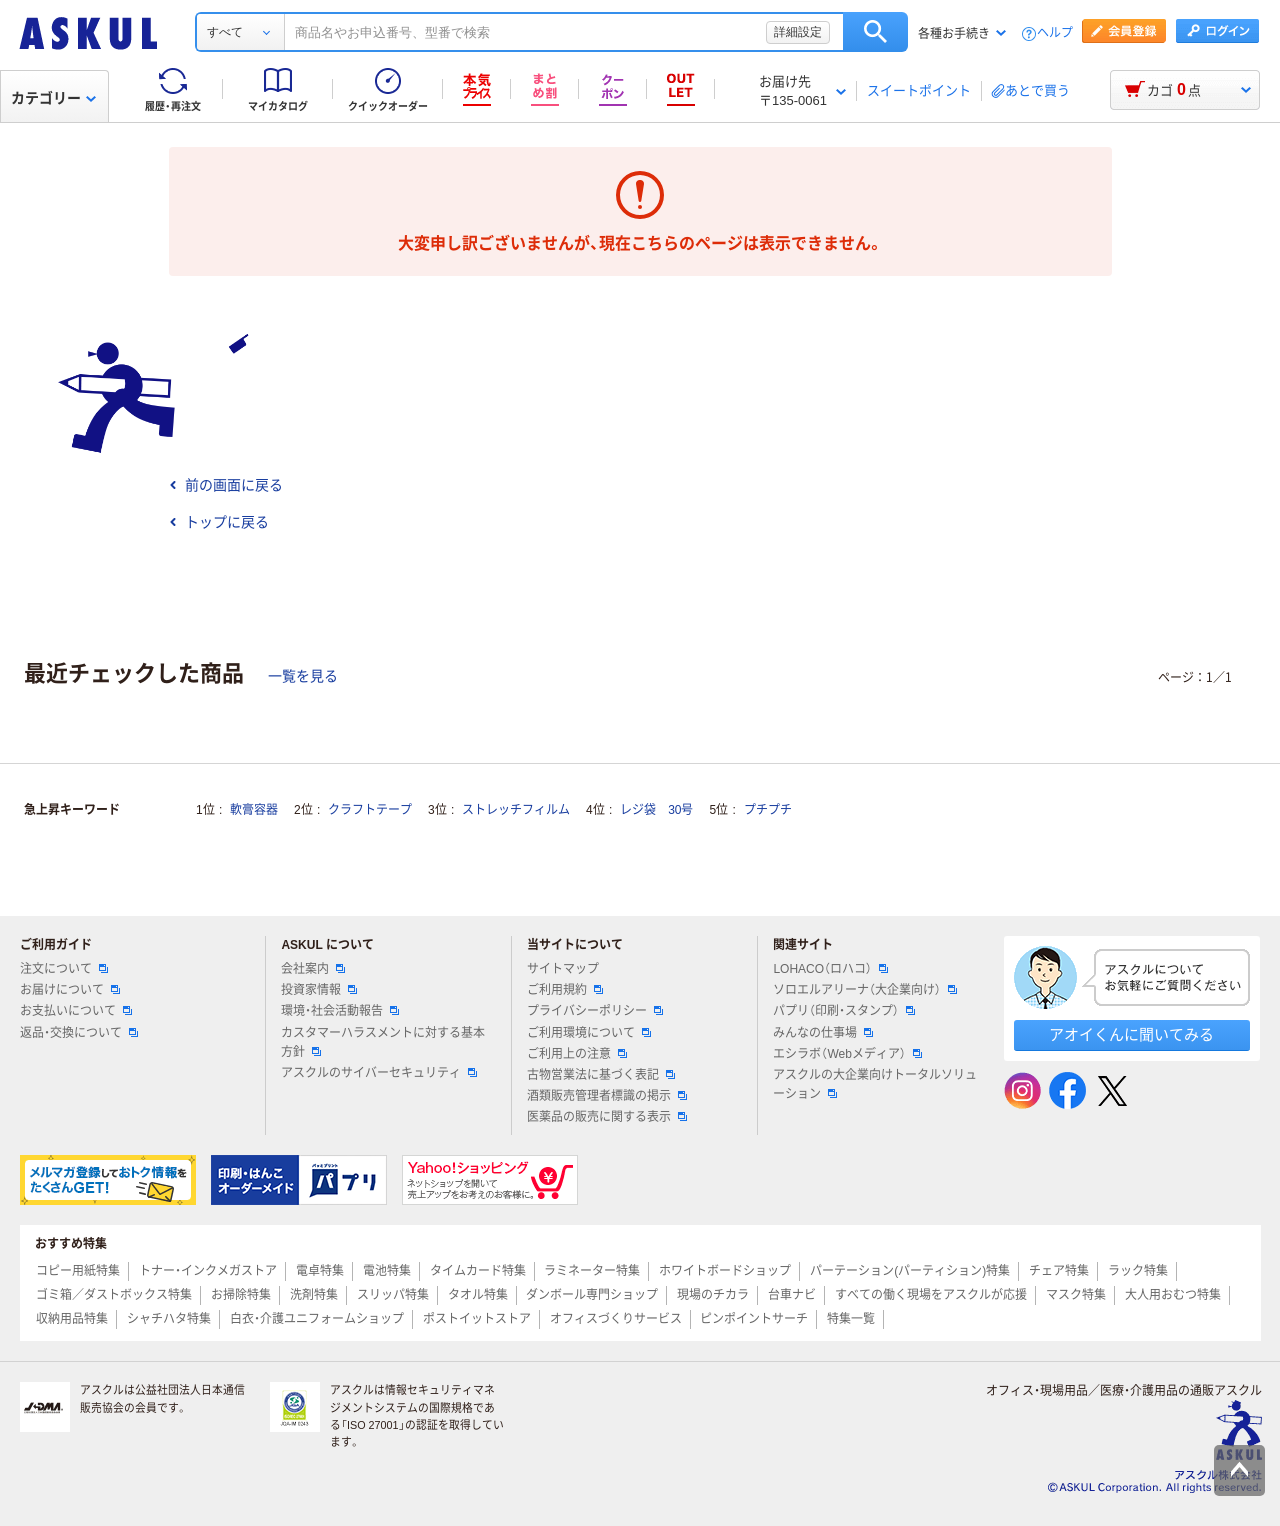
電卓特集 (320, 1271)
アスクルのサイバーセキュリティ (379, 1073)
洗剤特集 (314, 1295)
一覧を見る (303, 676)
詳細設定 (798, 32)
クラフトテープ (370, 810)
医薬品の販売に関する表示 (607, 1117)
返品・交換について (79, 1033)
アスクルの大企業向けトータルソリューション (875, 1084)
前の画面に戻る (226, 485)
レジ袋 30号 (656, 810)
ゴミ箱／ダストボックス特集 (114, 1295)
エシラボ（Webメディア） (847, 1054)
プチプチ (768, 810)
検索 (875, 32)
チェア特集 (1059, 1271)
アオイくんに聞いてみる (1131, 1034)
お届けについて (70, 990)
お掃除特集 (241, 1295)
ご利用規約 (565, 990)
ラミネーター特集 (592, 1271)
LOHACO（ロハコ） (830, 969)
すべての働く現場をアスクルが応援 (931, 1295)
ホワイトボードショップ (725, 1271)
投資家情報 (319, 990)
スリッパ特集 (393, 1295)
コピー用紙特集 (78, 1271)
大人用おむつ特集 (1173, 1295)
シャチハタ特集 (169, 1319)
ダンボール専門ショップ (592, 1295)
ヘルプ (1055, 33)
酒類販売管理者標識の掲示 (607, 1096)
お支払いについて (76, 1011)
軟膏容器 (254, 810)
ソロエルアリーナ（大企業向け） (865, 990)
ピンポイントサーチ (754, 1319)
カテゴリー (53, 98)
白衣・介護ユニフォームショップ (317, 1319)
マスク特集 (1076, 1295)
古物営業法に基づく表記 (601, 1075)
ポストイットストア (477, 1319)
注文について (64, 969)
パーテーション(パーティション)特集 (910, 1271)
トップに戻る (219, 522)
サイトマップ (563, 969)
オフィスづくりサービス (616, 1319)
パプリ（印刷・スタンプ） (844, 1011)
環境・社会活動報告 (340, 1011)
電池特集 (387, 1271)
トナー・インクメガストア (208, 1271)
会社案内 (313, 969)
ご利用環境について (589, 1033)
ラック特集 (1138, 1271)
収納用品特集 (72, 1319)
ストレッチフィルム (516, 810)
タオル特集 (478, 1295)
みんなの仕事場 (823, 1033)
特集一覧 (851, 1319)
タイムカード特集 (478, 1271)
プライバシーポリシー (595, 1011)
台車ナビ (792, 1295)
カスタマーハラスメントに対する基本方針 (383, 1042)
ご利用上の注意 (577, 1054)
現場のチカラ (713, 1295)
